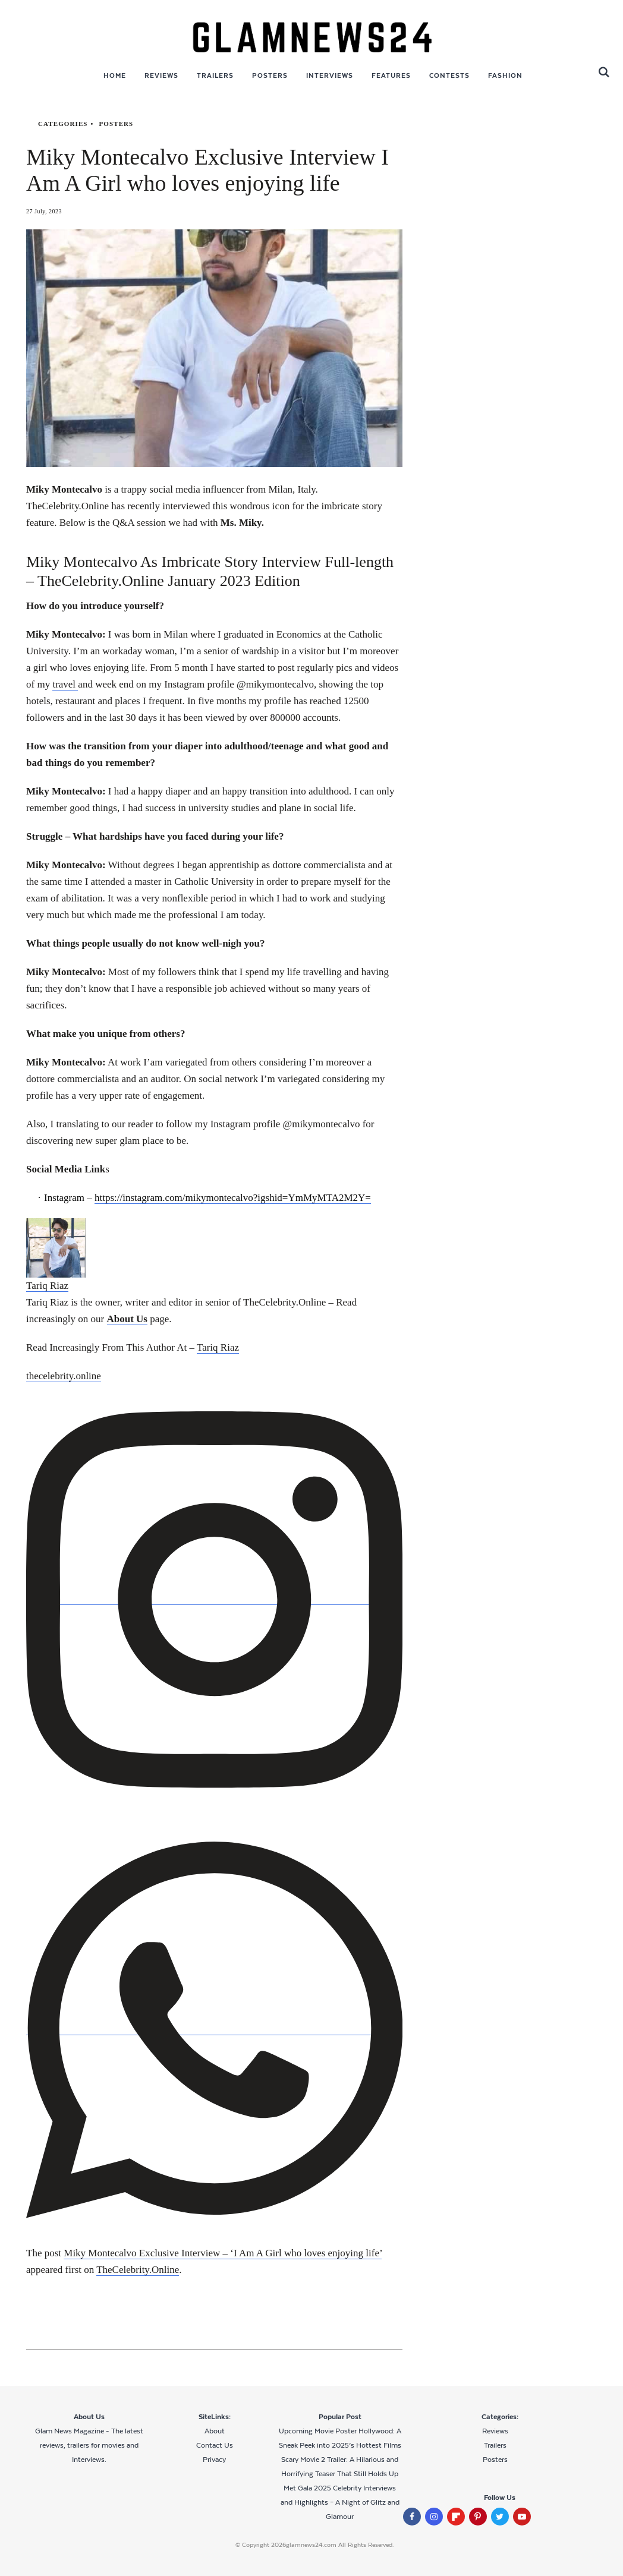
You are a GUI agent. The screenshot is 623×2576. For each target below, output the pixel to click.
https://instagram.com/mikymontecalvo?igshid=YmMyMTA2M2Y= (233, 1197)
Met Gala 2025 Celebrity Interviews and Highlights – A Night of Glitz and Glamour (340, 2502)
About (214, 2431)
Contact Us (214, 2445)
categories (63, 123)
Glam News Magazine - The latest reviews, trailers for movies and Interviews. (89, 2445)
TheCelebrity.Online (137, 2269)
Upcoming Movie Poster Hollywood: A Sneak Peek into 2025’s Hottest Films (340, 2438)
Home (114, 75)
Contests (449, 75)
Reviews (161, 75)
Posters (270, 75)
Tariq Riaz (218, 1347)
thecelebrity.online (63, 1376)
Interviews (329, 75)
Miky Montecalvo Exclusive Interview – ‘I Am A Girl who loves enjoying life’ (223, 2253)
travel (65, 684)
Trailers (215, 75)
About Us (127, 1319)
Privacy (214, 2459)
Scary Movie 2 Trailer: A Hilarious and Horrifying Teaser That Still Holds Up (339, 2466)
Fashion (505, 75)
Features (391, 75)
